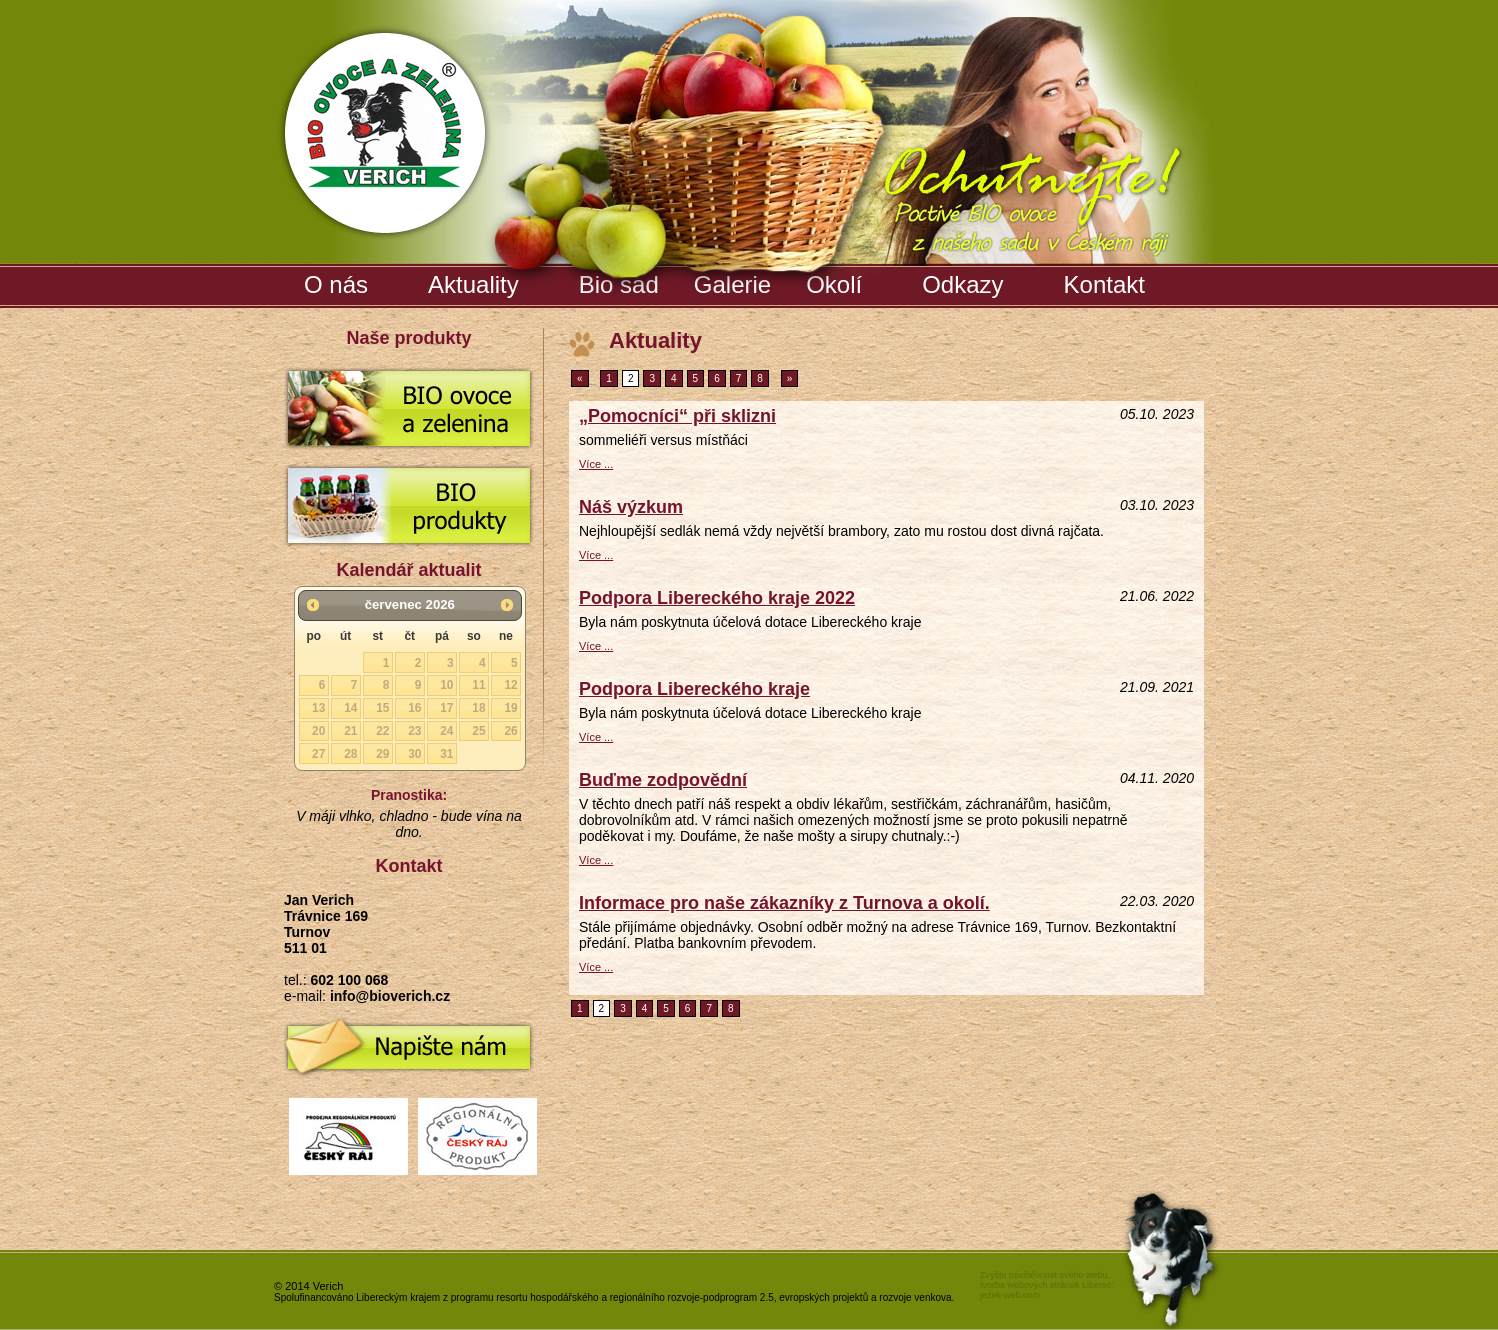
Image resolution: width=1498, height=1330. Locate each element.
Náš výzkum (631, 507)
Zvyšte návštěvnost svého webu (1044, 1275)
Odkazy (962, 284)
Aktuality (473, 284)
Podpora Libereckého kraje (694, 689)
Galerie (735, 281)
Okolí (834, 284)
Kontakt (1104, 284)
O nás (336, 284)
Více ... (596, 464)
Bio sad (621, 281)
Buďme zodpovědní (663, 780)
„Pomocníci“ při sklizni (677, 416)
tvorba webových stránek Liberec (1046, 1285)
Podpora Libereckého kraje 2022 (717, 598)
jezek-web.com (1010, 1295)
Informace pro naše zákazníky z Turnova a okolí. (784, 903)
